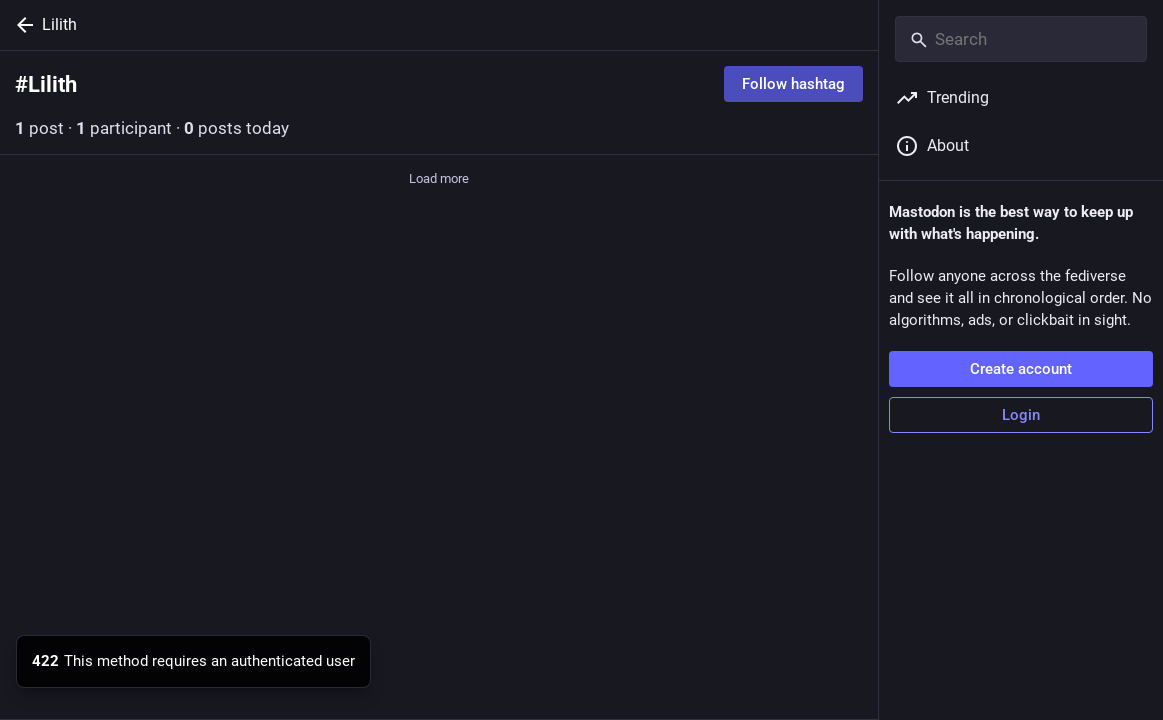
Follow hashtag (793, 84)
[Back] (21, 25)
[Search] (1021, 39)
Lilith (59, 24)
